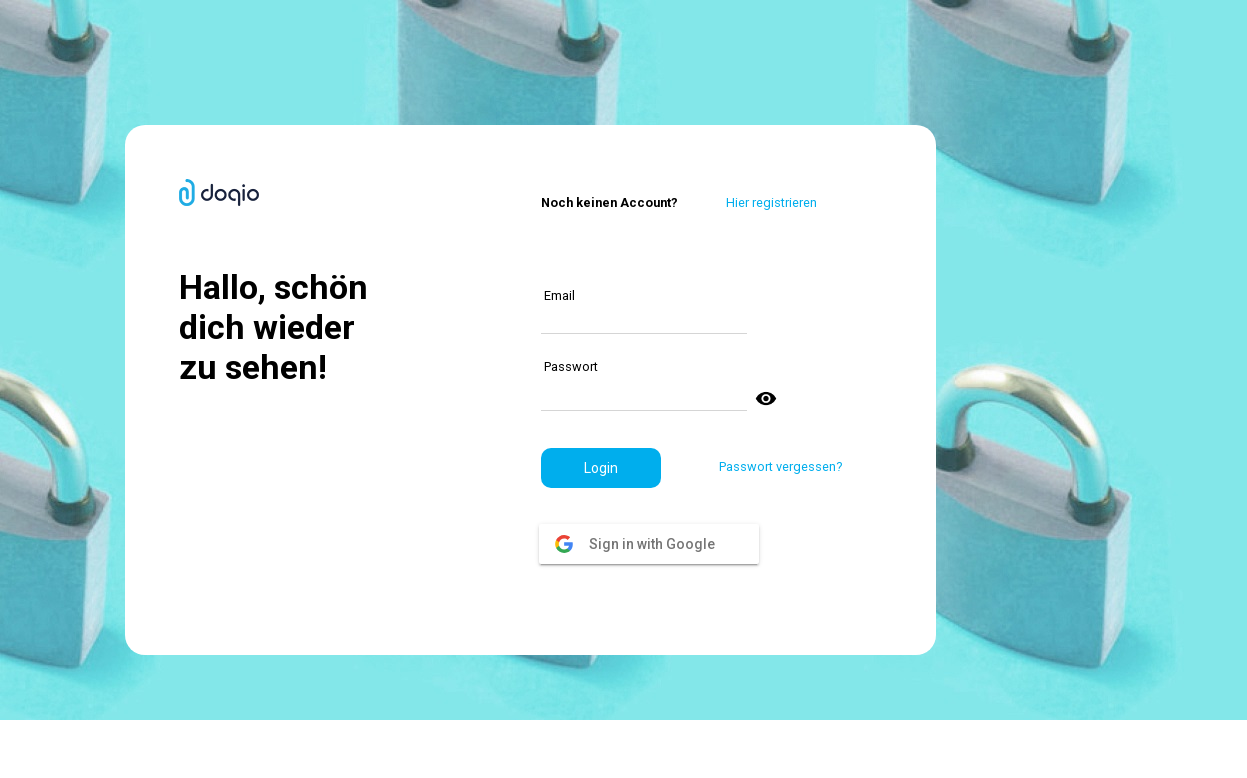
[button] (601, 468)
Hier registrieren (771, 202)
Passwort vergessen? (780, 466)
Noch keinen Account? (609, 202)
